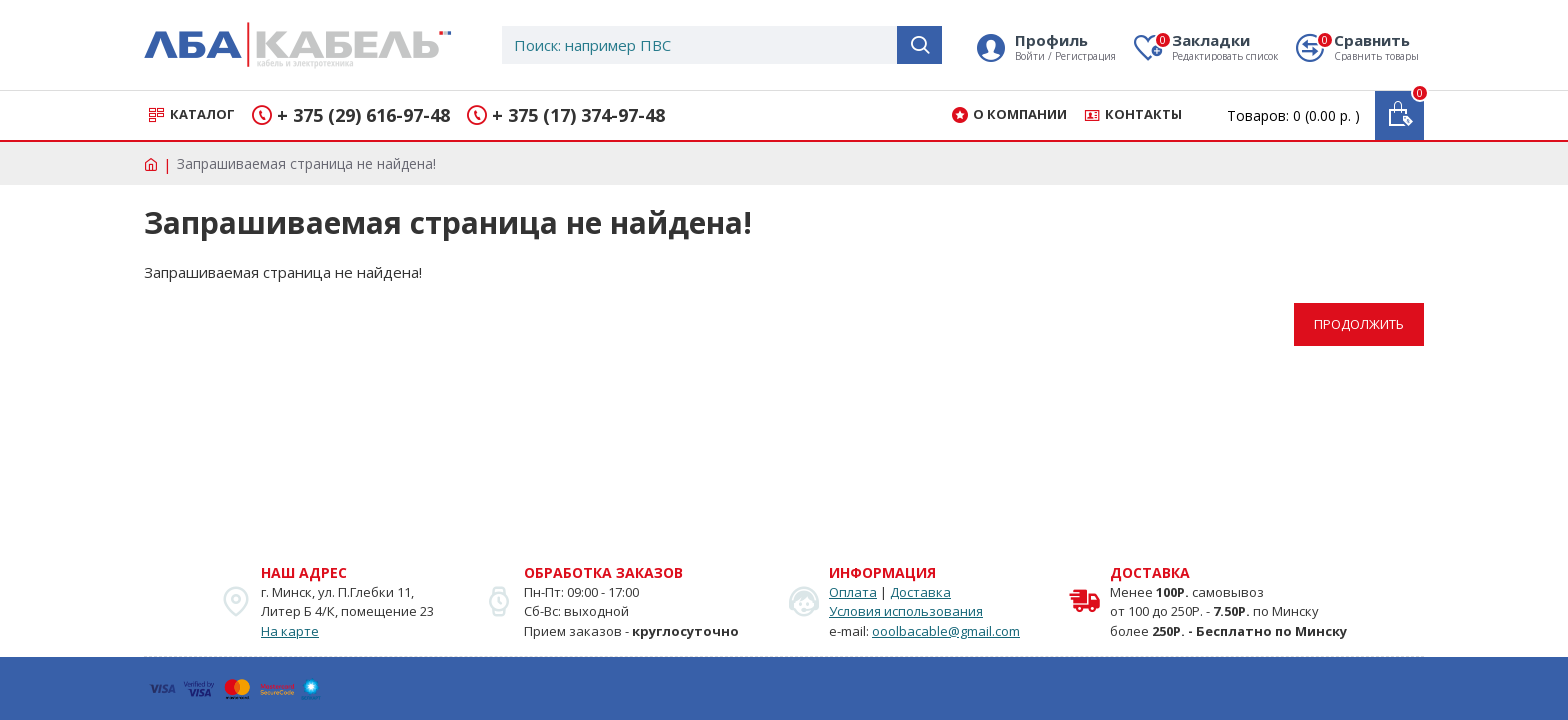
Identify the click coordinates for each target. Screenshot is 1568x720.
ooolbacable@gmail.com (946, 631)
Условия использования (906, 611)
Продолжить (1359, 324)
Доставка (920, 592)
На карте (290, 631)
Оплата (853, 592)
